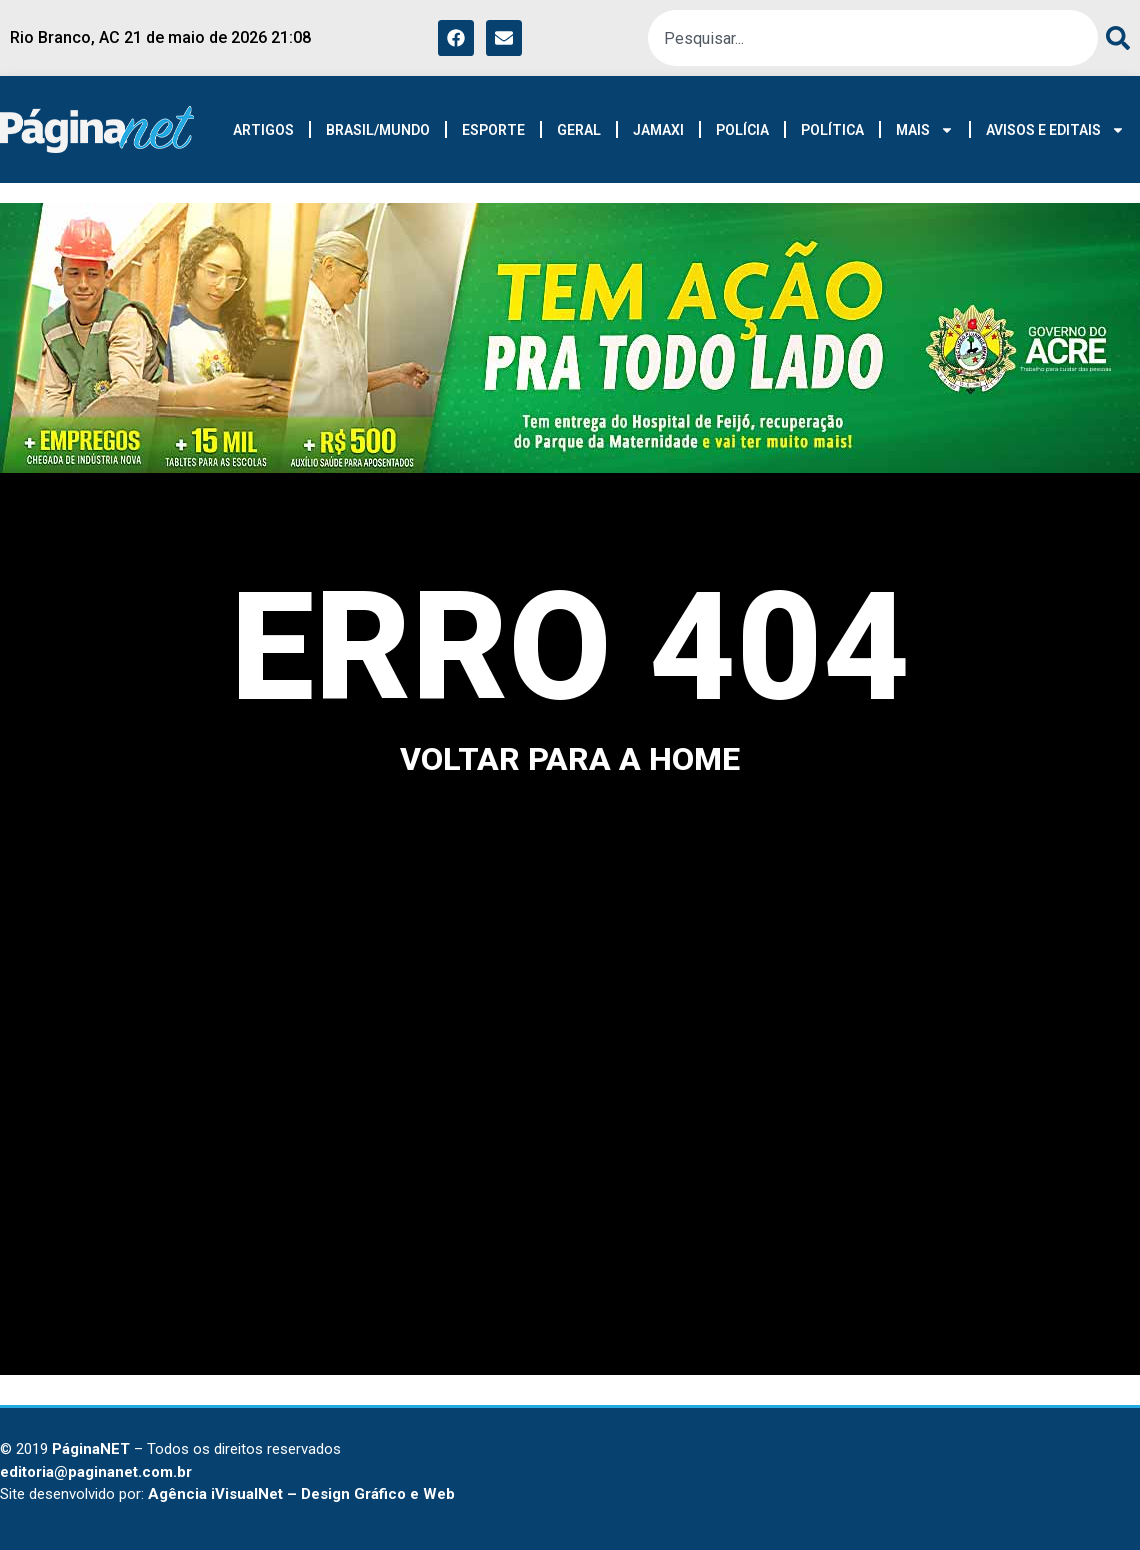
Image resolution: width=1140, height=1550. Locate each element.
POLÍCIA (742, 130)
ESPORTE (493, 130)
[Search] (1114, 38)
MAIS (925, 130)
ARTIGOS (263, 130)
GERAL (579, 130)
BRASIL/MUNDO (378, 130)
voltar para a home (570, 759)
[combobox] (873, 38)
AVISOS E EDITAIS (1055, 130)
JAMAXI (658, 130)
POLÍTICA (832, 130)
